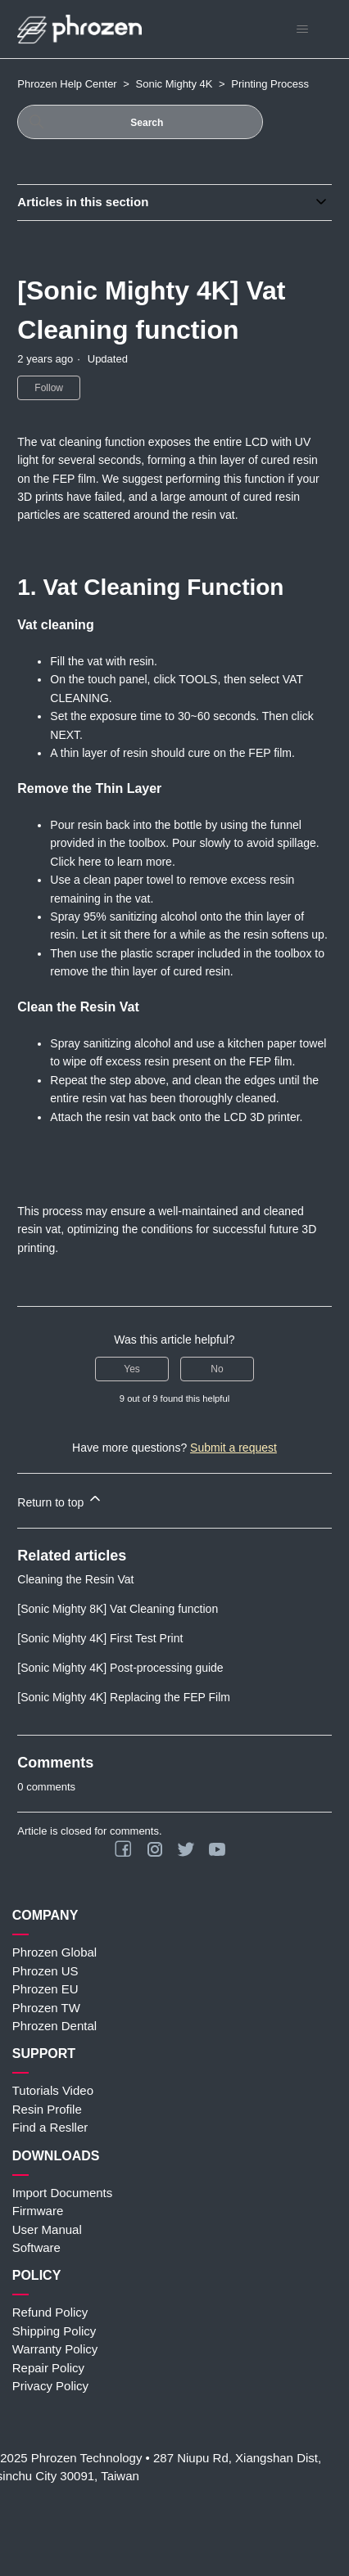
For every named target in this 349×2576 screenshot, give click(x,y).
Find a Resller (50, 2127)
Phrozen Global (54, 1952)
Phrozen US (45, 1971)
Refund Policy (50, 2312)
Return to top (60, 1499)
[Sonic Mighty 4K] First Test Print (100, 1638)
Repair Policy (48, 2368)
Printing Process (270, 84)
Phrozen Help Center (66, 84)
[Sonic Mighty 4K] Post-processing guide (120, 1667)
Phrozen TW (46, 2008)
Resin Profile (47, 2109)
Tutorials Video (52, 2090)
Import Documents (62, 2193)
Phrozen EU (45, 1989)
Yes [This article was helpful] (132, 1369)
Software (36, 2247)
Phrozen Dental (54, 2026)
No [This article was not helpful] (217, 1369)
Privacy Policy (50, 2386)
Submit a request (233, 1447)
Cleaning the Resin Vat (75, 1579)
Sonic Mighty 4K (174, 84)
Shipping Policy (54, 2331)
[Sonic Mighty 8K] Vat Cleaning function (117, 1608)
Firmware (38, 2211)
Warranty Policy (54, 2349)
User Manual (47, 2229)
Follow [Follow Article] (48, 388)
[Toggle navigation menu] (303, 29)
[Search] (140, 122)
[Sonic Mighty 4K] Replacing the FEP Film (123, 1697)
